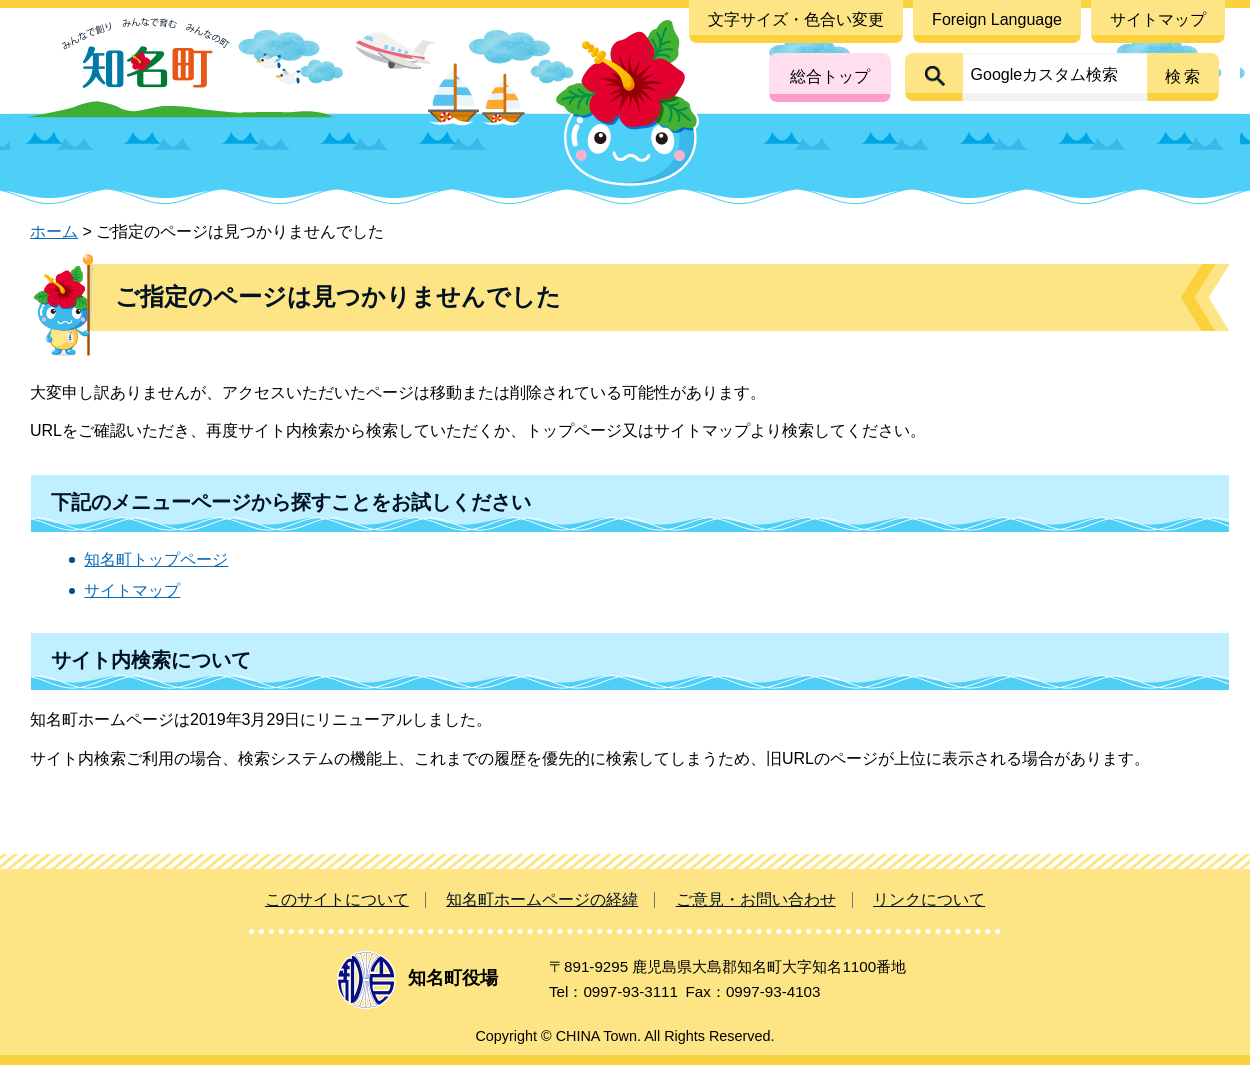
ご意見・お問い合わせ (756, 899)
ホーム (54, 231)
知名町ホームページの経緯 (542, 899)
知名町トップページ (156, 559)
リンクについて (929, 899)
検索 (1184, 76)
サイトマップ (132, 590)
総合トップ (830, 76)
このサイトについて (337, 899)
